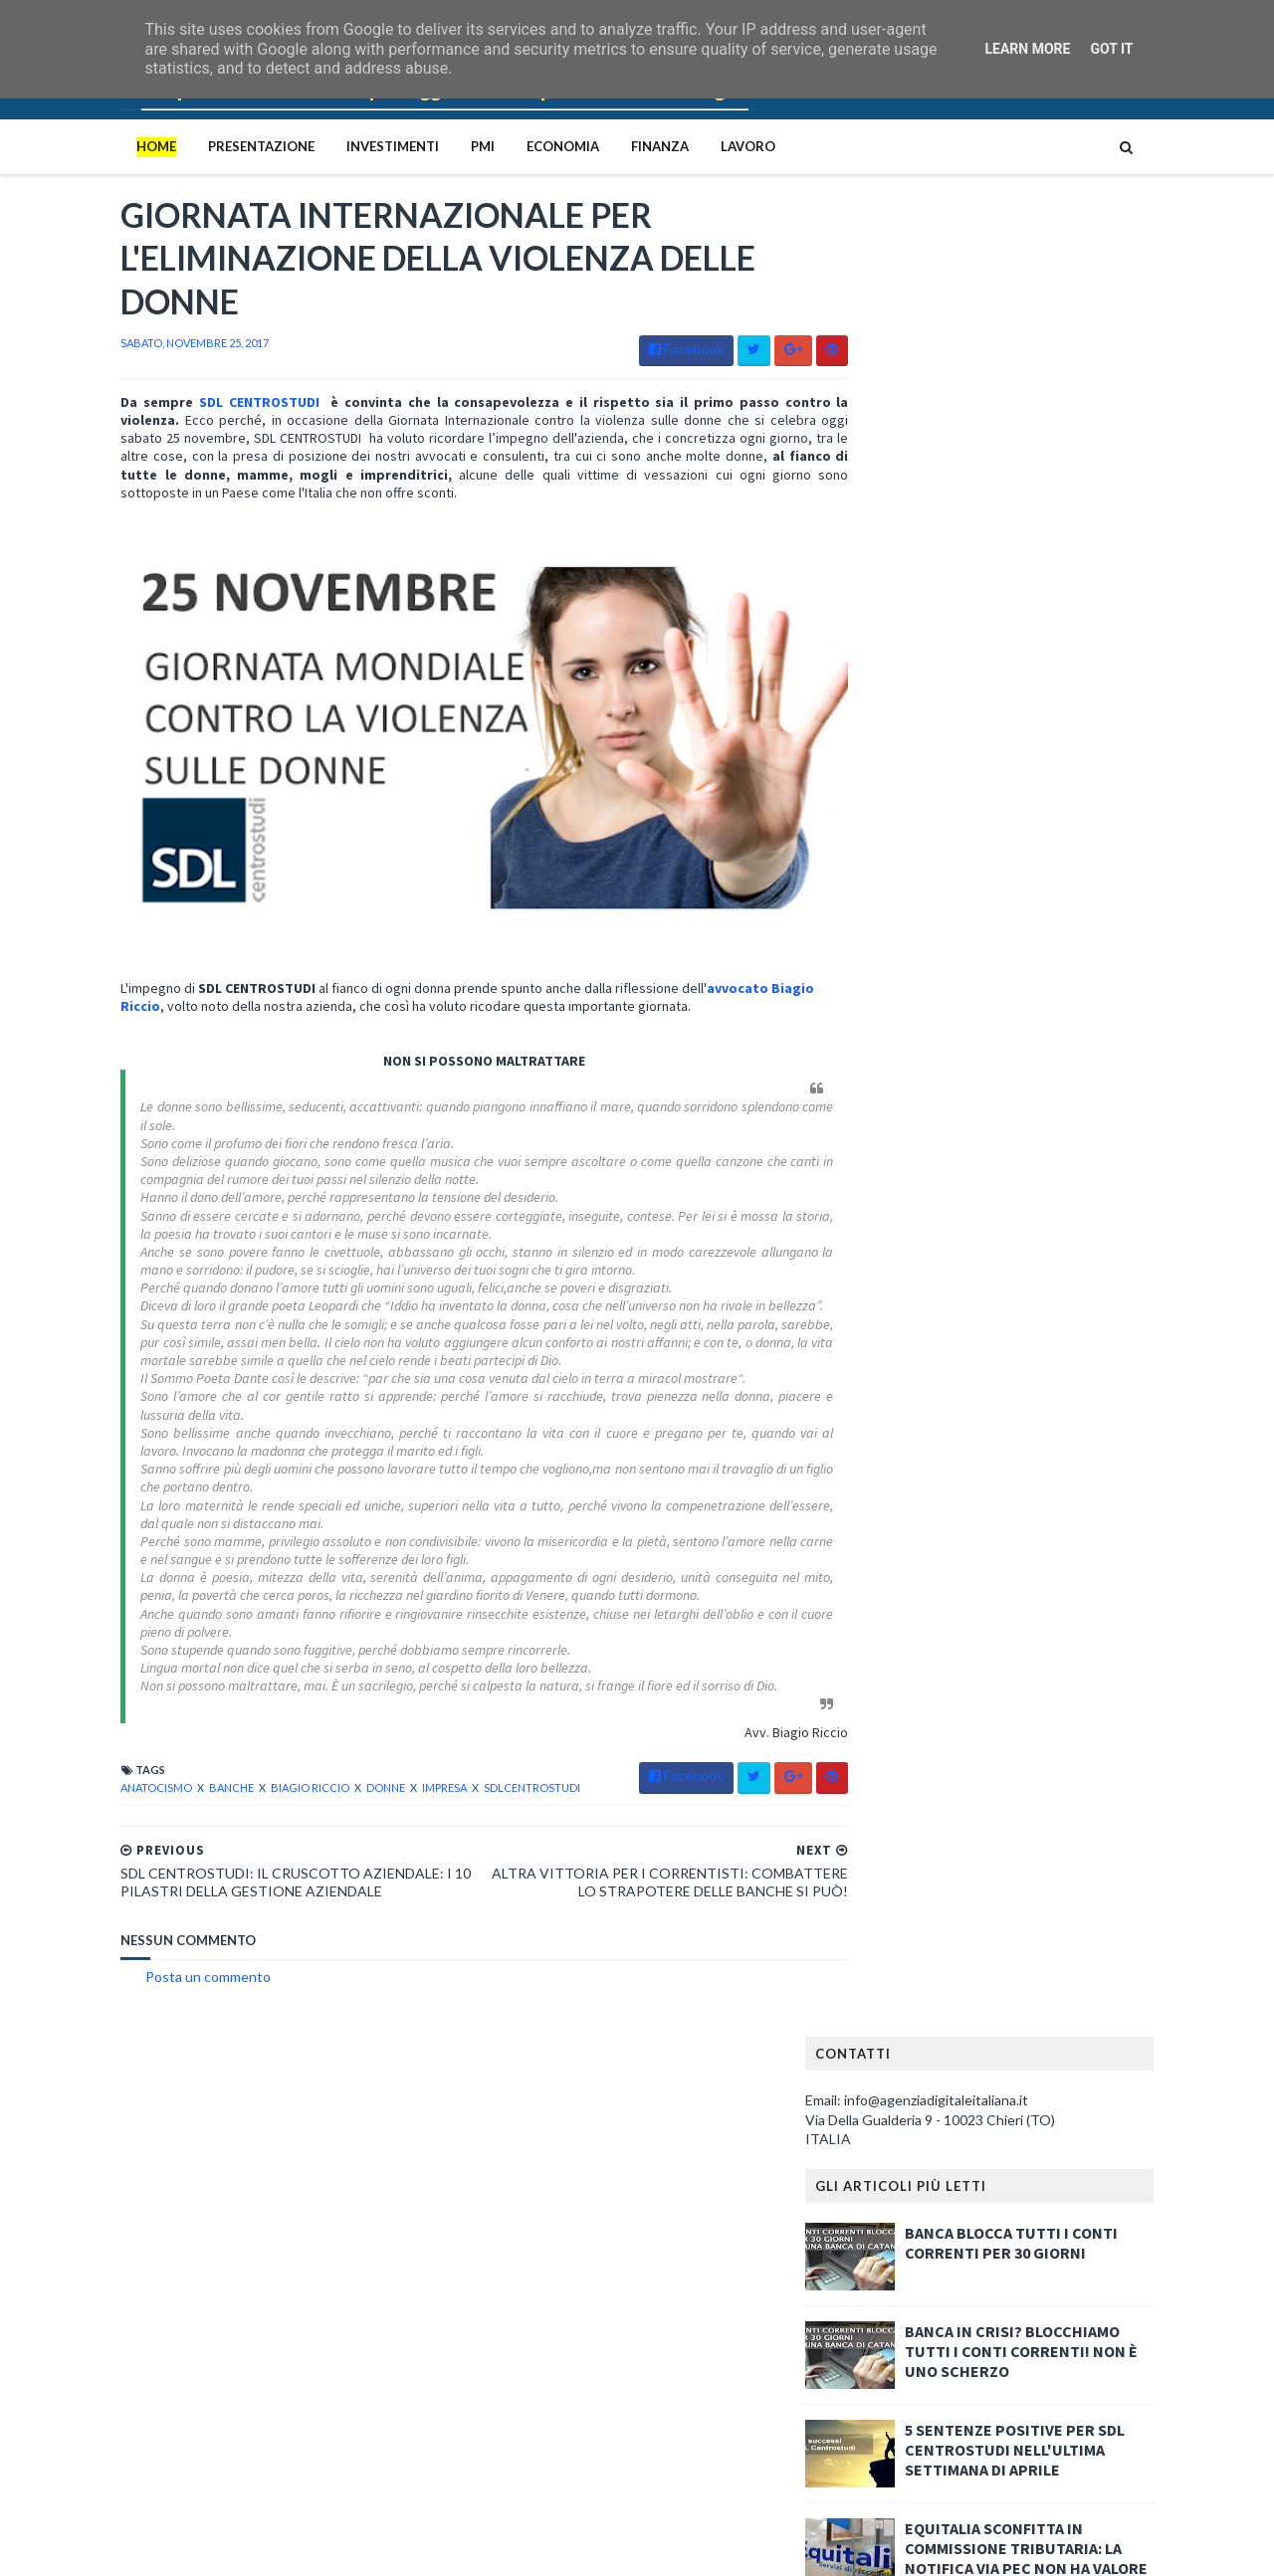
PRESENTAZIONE (220, 146)
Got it (1111, 49)
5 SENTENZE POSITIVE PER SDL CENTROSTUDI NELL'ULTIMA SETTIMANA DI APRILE (1056, 637)
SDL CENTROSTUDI (213, 408)
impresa (404, 1792)
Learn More (1027, 49)
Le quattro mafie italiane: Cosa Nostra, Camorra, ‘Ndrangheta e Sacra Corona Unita (296, 2149)
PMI (442, 146)
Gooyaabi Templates (407, 2548)
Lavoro (707, 146)
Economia (522, 146)
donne (345, 1792)
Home (115, 146)
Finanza (619, 146)
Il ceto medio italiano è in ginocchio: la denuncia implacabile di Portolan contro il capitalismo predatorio (303, 2257)
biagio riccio (270, 1792)
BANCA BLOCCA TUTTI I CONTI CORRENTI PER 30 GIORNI (1052, 430)
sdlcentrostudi (491, 1792)
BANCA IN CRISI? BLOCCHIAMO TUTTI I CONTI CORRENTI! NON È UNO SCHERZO (1062, 538)
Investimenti (352, 146)
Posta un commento (167, 1999)
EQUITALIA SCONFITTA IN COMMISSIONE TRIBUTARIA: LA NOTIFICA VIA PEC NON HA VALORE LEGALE (1067, 745)
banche (191, 1792)
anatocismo (116, 1792)
